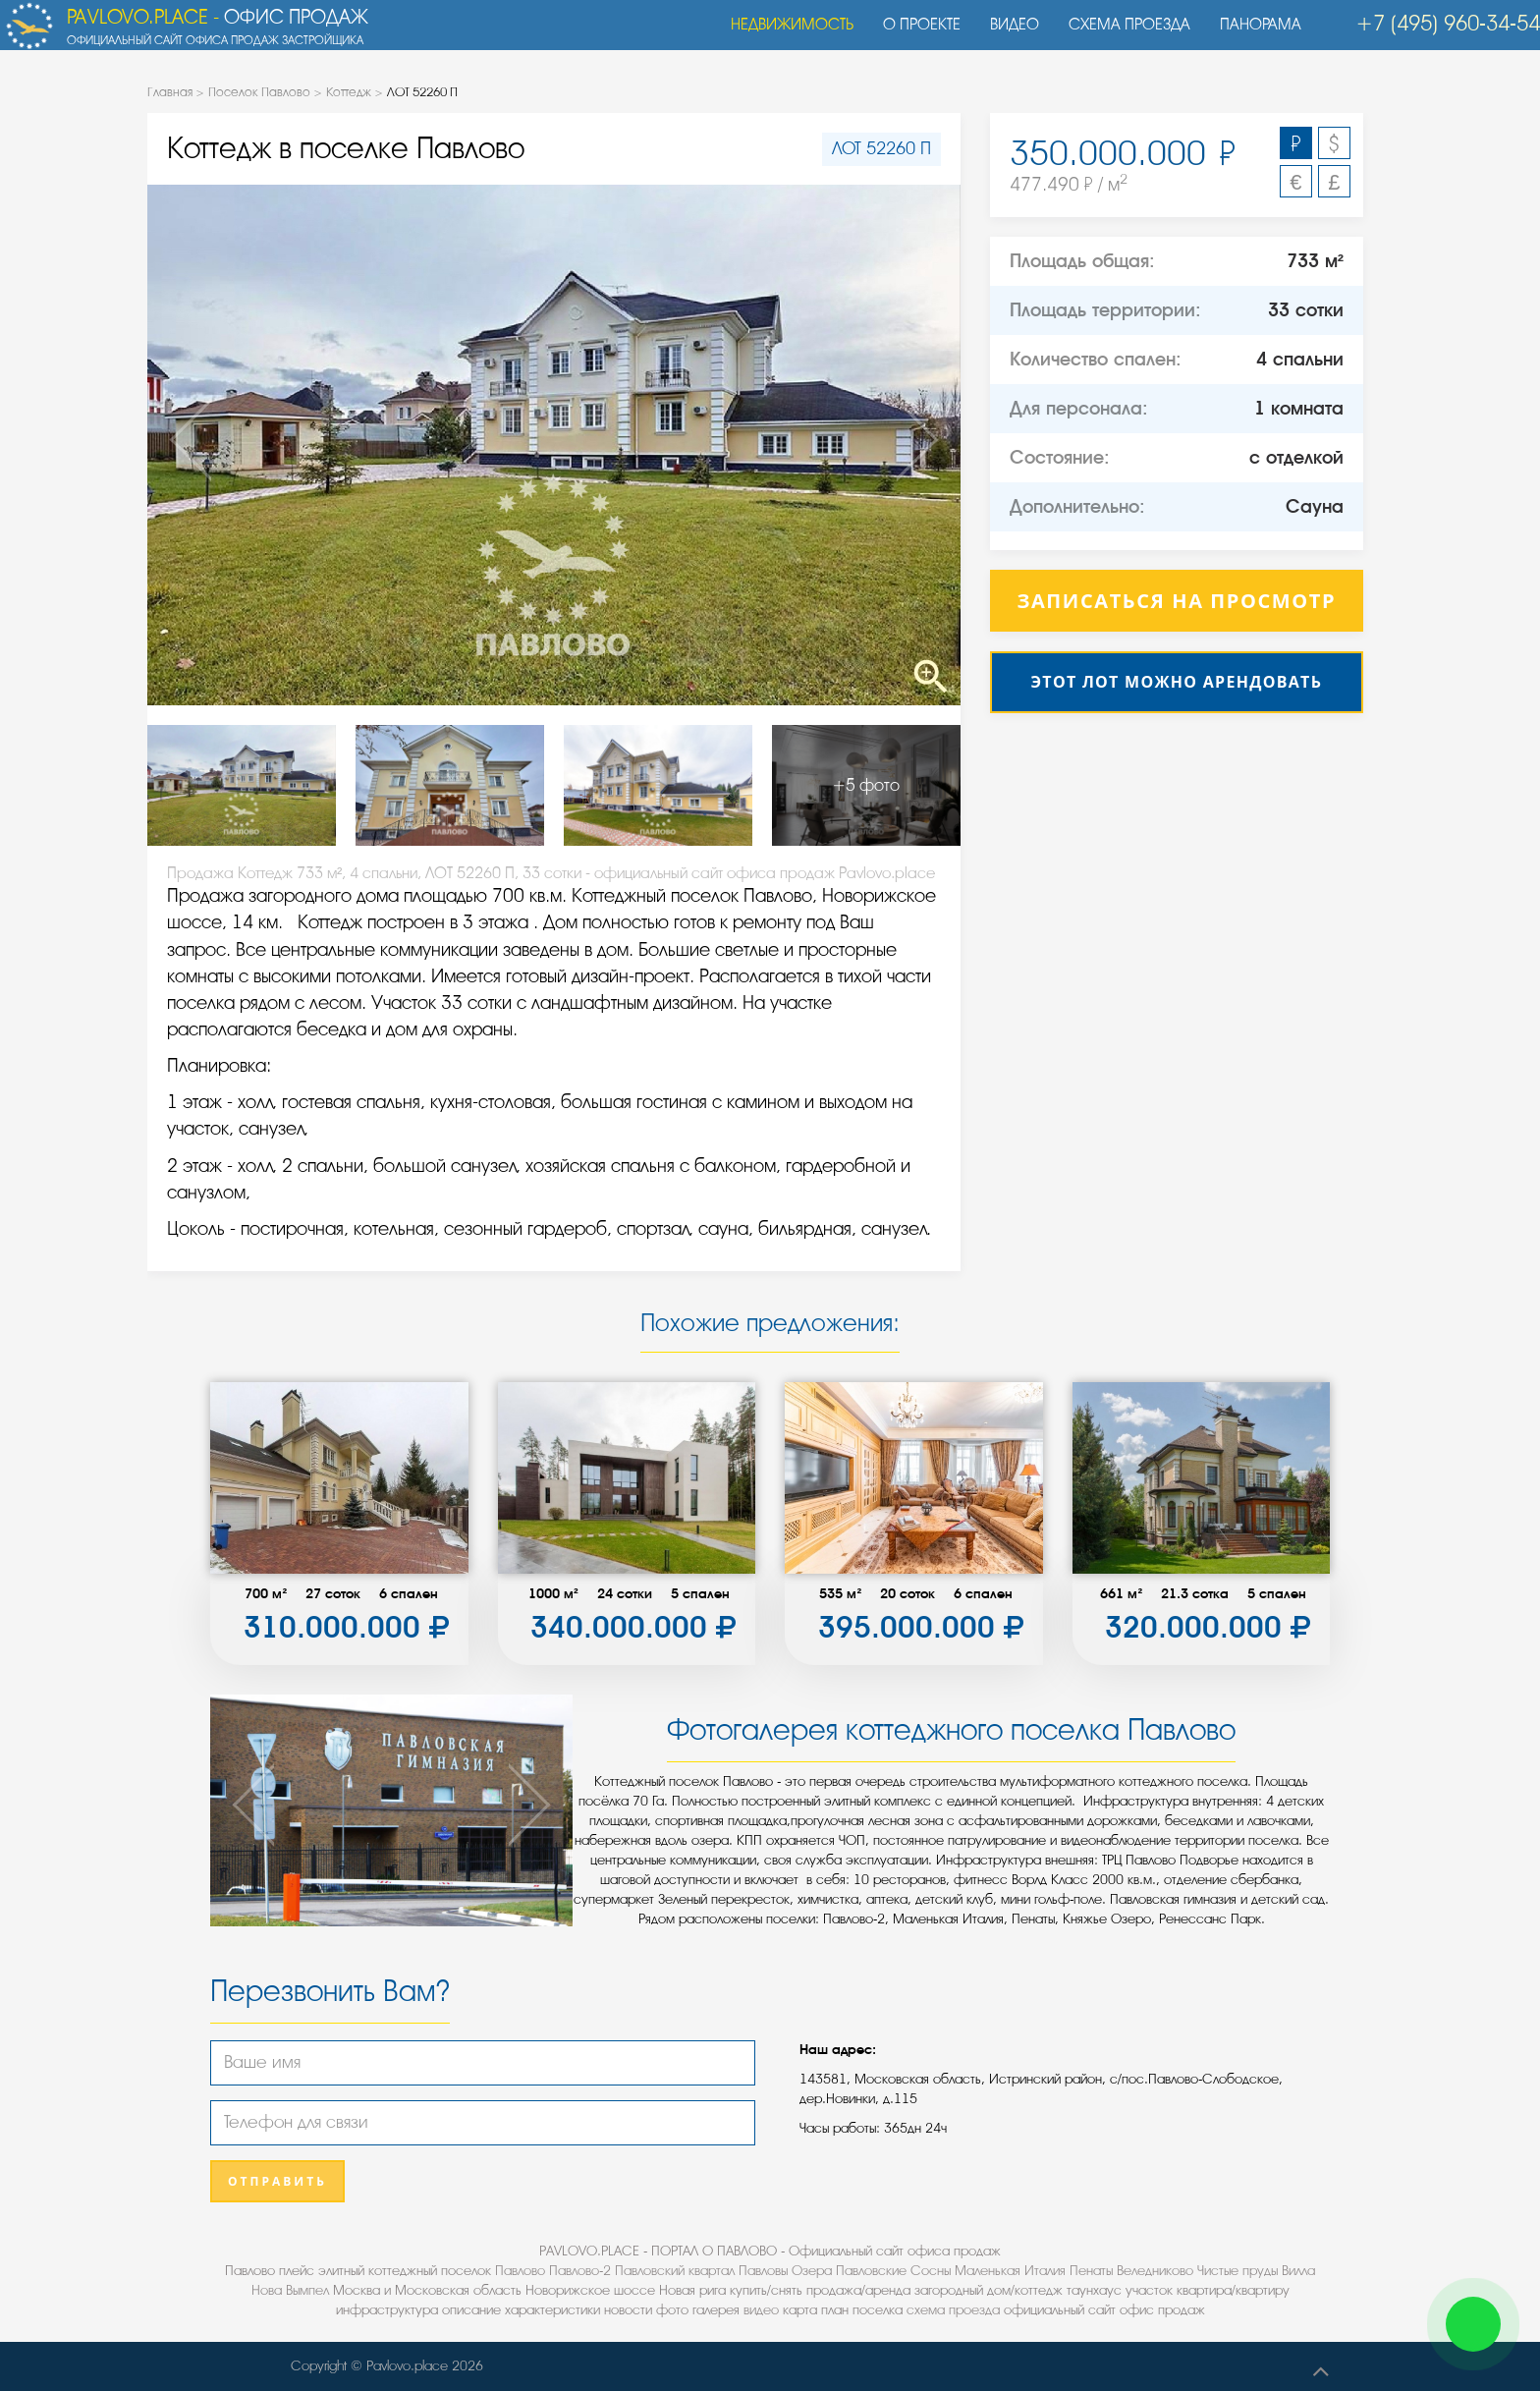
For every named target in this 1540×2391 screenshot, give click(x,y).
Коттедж (348, 91)
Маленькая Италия (1010, 2270)
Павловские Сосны (893, 2270)
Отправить (277, 2181)
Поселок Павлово (259, 91)
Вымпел (307, 2290)
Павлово (520, 2270)
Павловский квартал (675, 2270)
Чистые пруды (1237, 2270)
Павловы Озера (785, 2270)
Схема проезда (1120, 34)
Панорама (1251, 34)
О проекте (912, 34)
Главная (169, 91)
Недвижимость (782, 34)
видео (761, 2310)
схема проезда (953, 2310)
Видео (1004, 34)
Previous (228, 444)
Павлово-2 (580, 2270)
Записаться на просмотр (1176, 601)
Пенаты (1091, 2270)
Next (879, 444)
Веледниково (1155, 2270)
